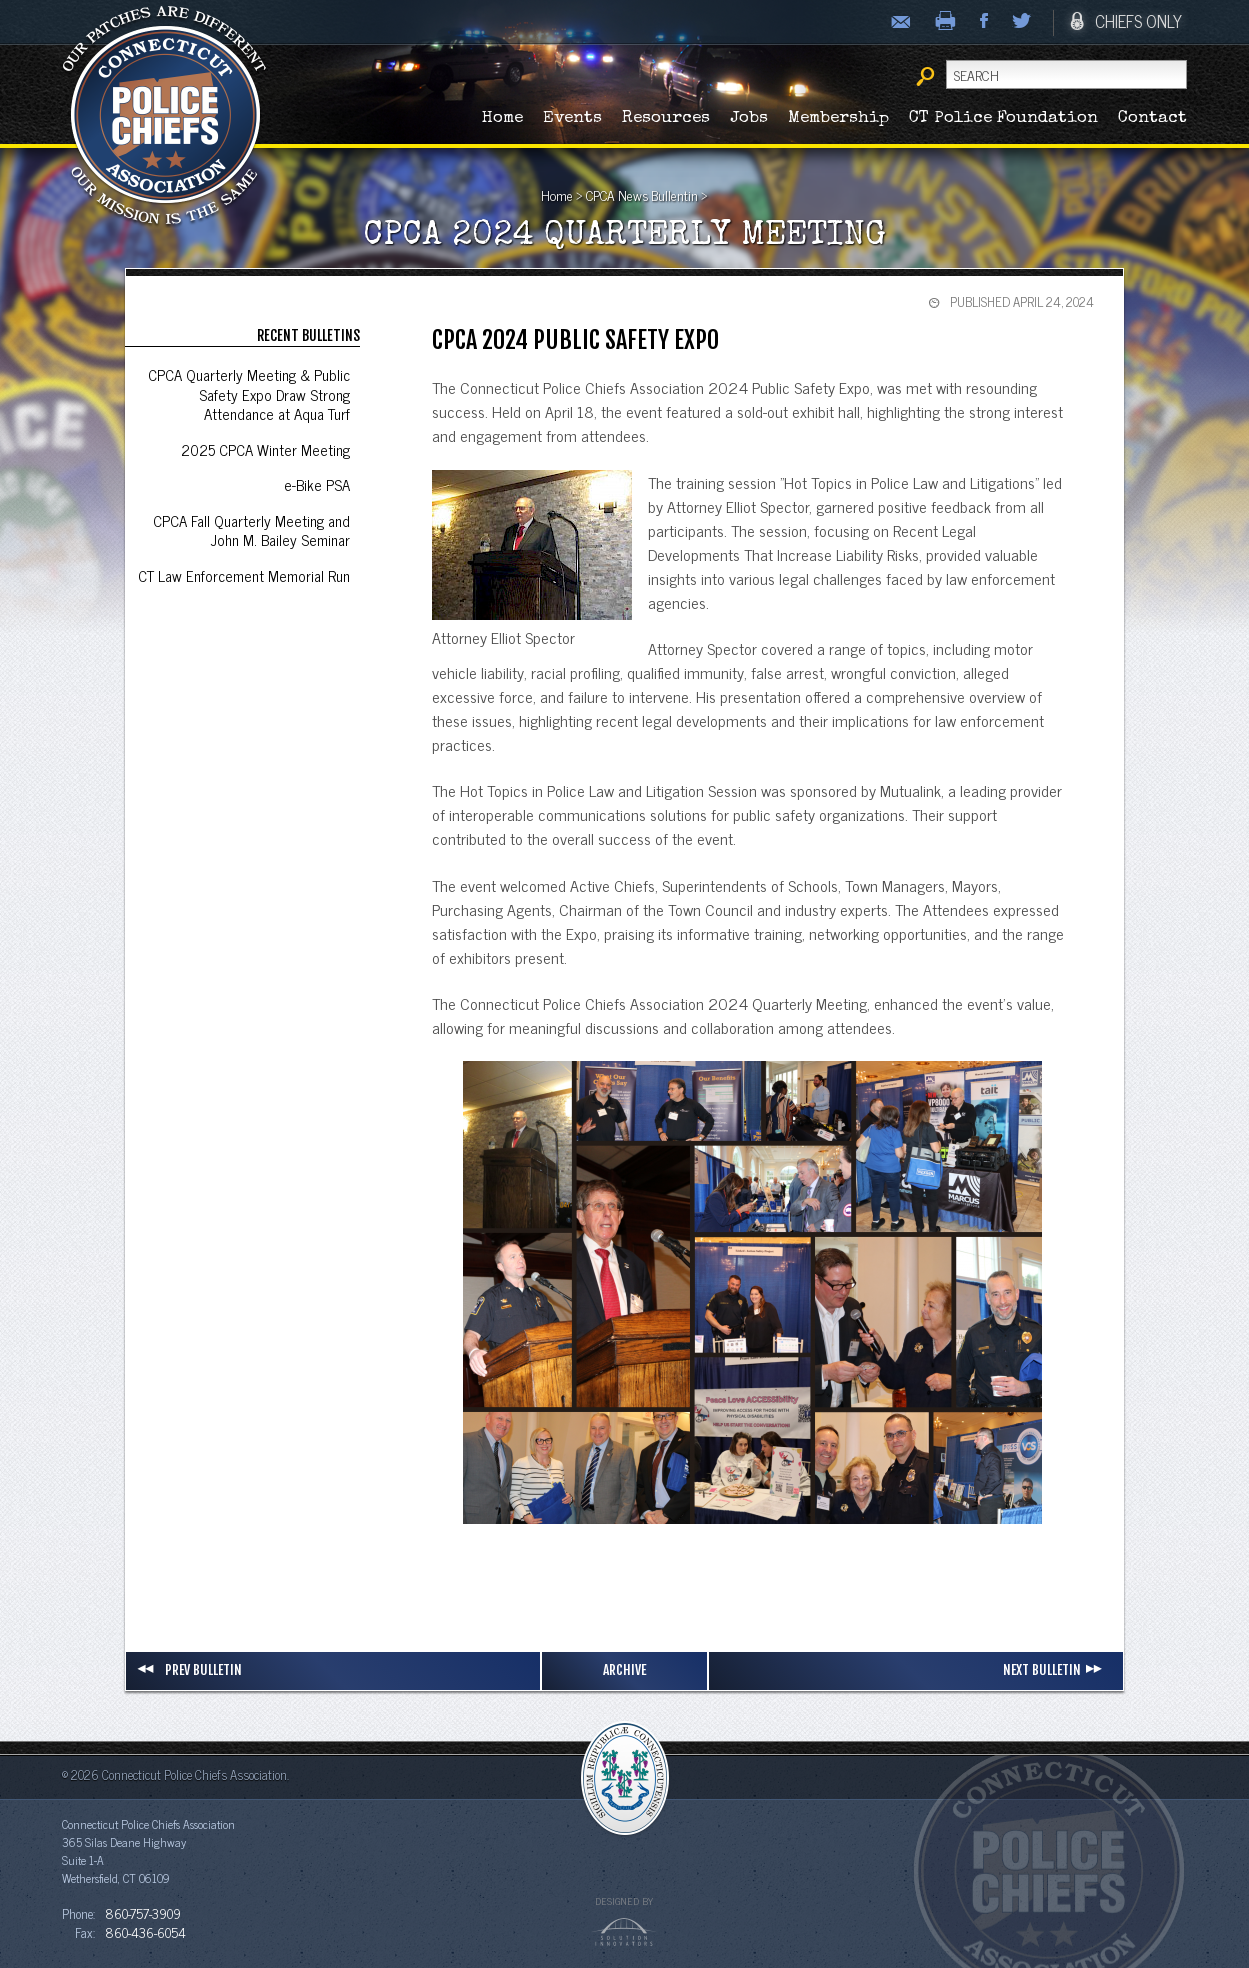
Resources (666, 118)
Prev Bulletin (189, 1670)
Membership (838, 118)
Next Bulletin (1055, 1670)
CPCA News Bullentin (642, 195)
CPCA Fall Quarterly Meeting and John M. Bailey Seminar (251, 530)
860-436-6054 (145, 1932)
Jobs (749, 118)
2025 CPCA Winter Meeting (265, 449)
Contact (1152, 118)
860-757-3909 (143, 1913)
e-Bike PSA (317, 484)
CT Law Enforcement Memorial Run (244, 575)
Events (572, 118)
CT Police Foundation (1003, 118)
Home (502, 118)
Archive (624, 1669)
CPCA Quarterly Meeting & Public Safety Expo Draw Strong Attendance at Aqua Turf (249, 394)
